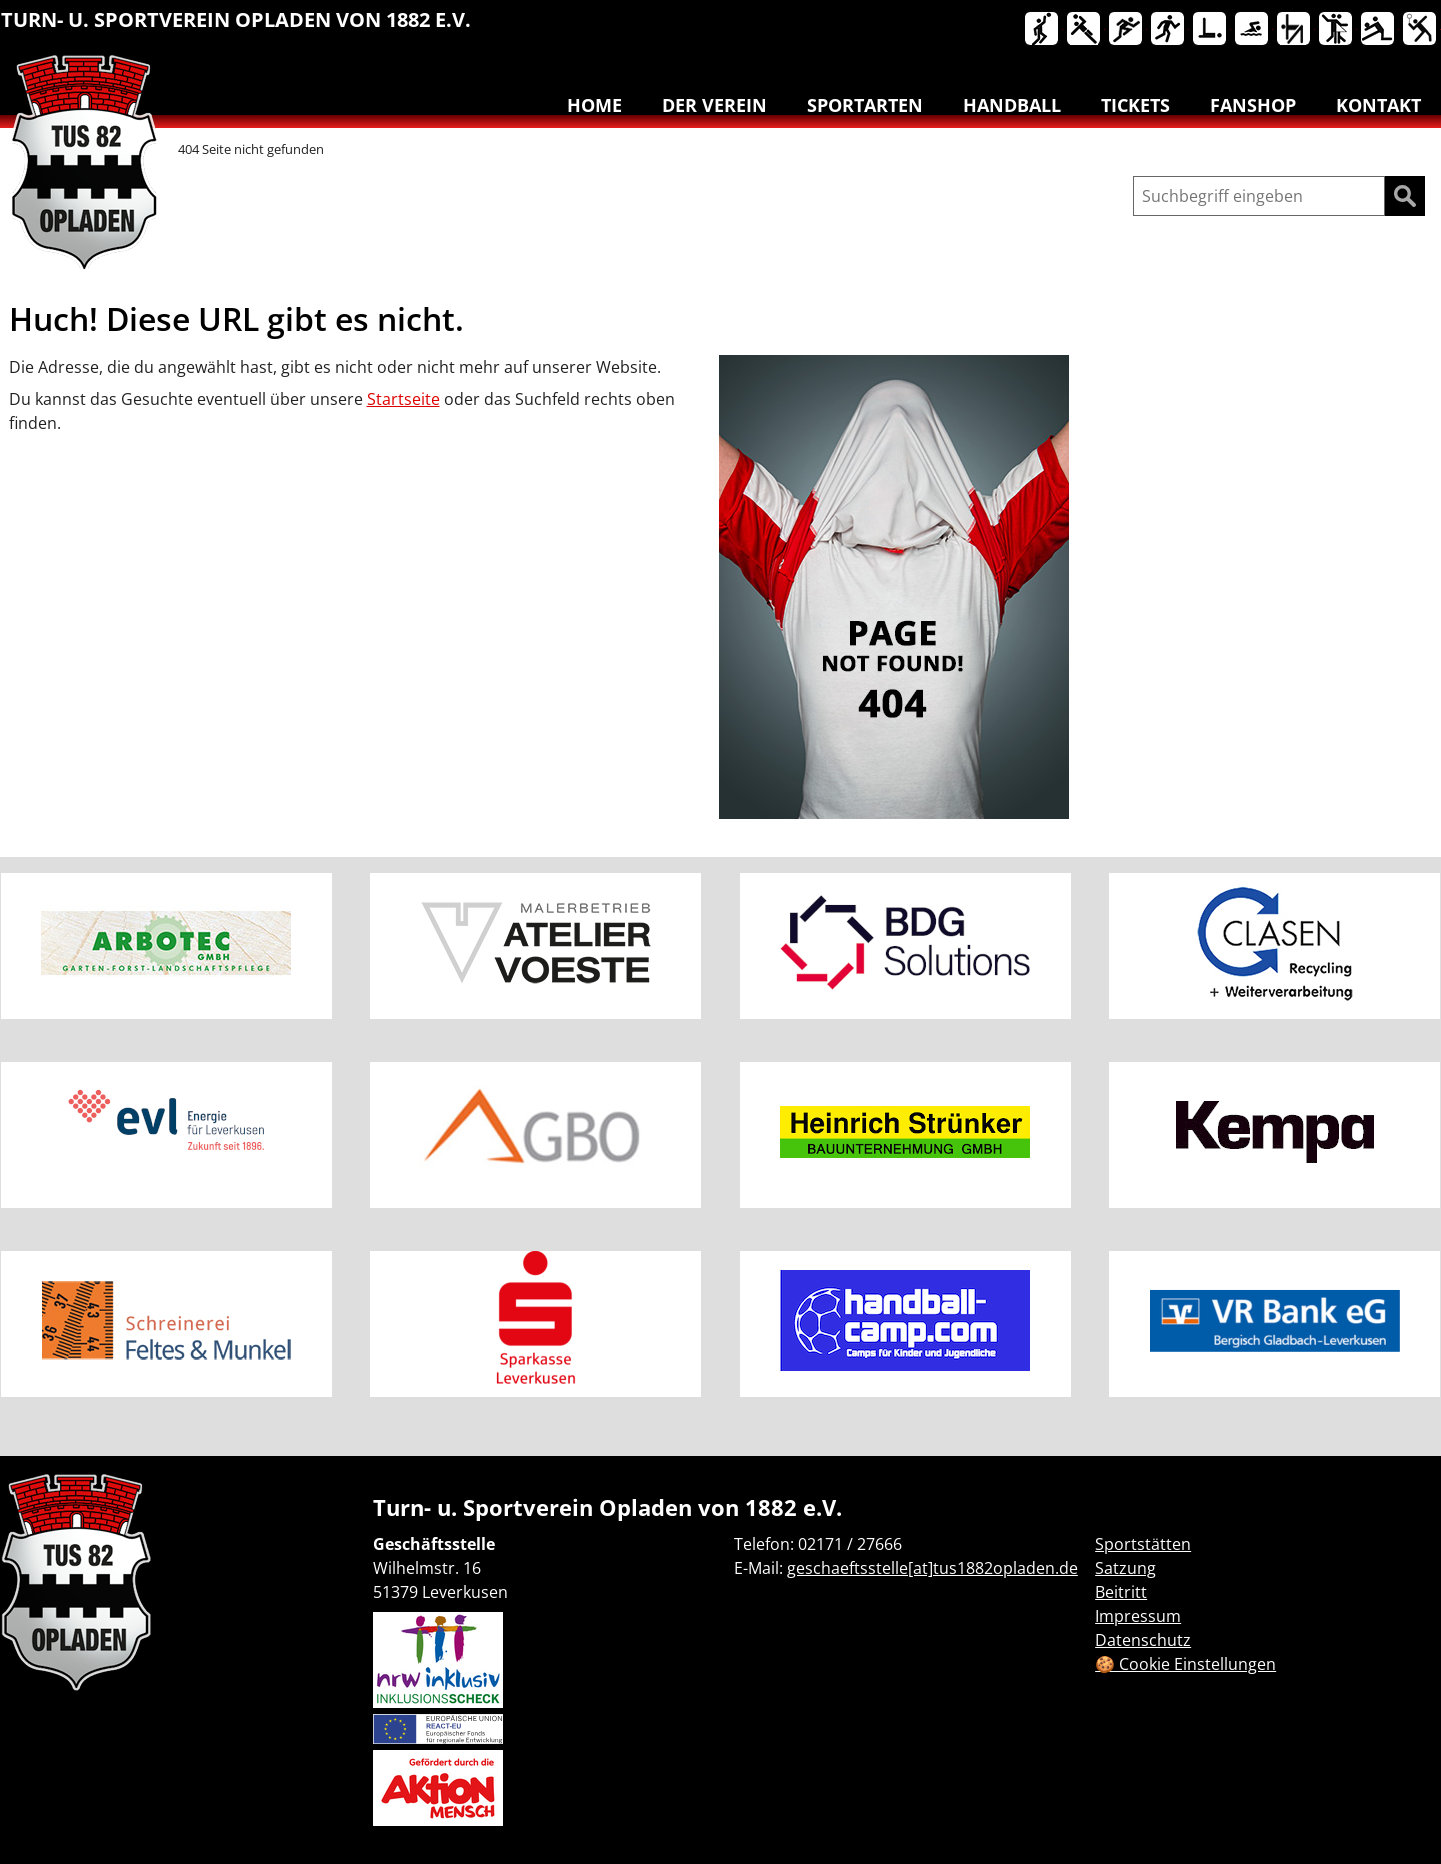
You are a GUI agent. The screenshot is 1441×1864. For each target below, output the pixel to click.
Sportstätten (1143, 1544)
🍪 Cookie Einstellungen (1185, 1664)
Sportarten (865, 105)
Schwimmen (1253, 30)
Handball (1085, 30)
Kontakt (1378, 105)
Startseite (403, 399)
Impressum (1138, 1616)
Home (594, 105)
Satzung (1125, 1568)
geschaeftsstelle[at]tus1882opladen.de (932, 1568)
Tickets (1135, 105)
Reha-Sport (1211, 30)
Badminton (1421, 30)
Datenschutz (1143, 1640)
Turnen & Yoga (1295, 30)
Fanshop (1253, 105)
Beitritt (1121, 1592)
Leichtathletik (1127, 30)
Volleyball (1379, 30)
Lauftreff (1169, 30)
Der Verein (714, 105)
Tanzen (1337, 30)
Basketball (1043, 30)
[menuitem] (1043, 33)
